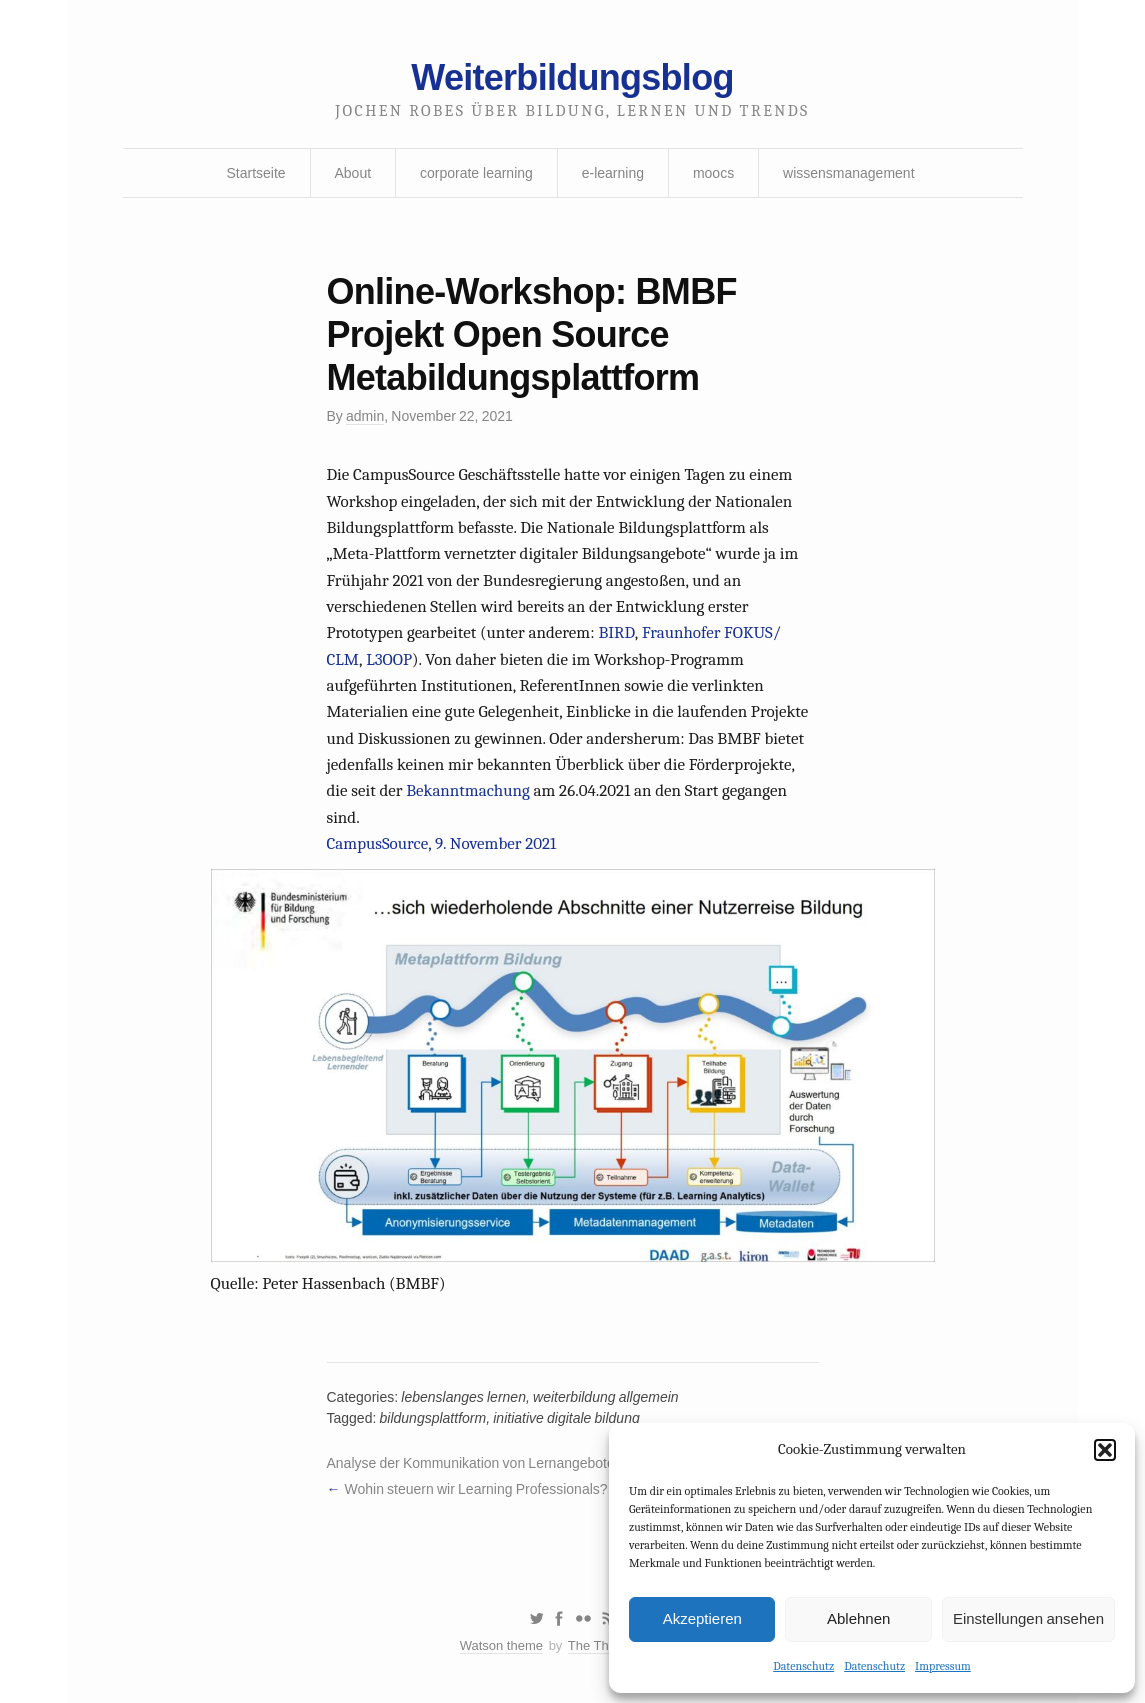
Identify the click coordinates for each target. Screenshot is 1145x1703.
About (353, 173)
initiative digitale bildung (566, 1418)
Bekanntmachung (468, 790)
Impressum (943, 1666)
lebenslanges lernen (463, 1397)
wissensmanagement (849, 173)
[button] (1105, 1450)
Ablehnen (858, 1618)
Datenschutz (803, 1666)
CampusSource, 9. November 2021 (442, 843)
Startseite (255, 173)
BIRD (616, 632)
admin (365, 416)
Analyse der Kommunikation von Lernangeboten (475, 1463)
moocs (713, 173)
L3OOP (389, 659)
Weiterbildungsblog (572, 77)
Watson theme (501, 1645)
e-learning (613, 173)
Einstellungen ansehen (1028, 1618)
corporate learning (476, 173)
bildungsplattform (433, 1418)
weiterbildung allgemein (606, 1397)
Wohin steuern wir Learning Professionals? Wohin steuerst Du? (538, 1489)
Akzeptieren (702, 1618)
